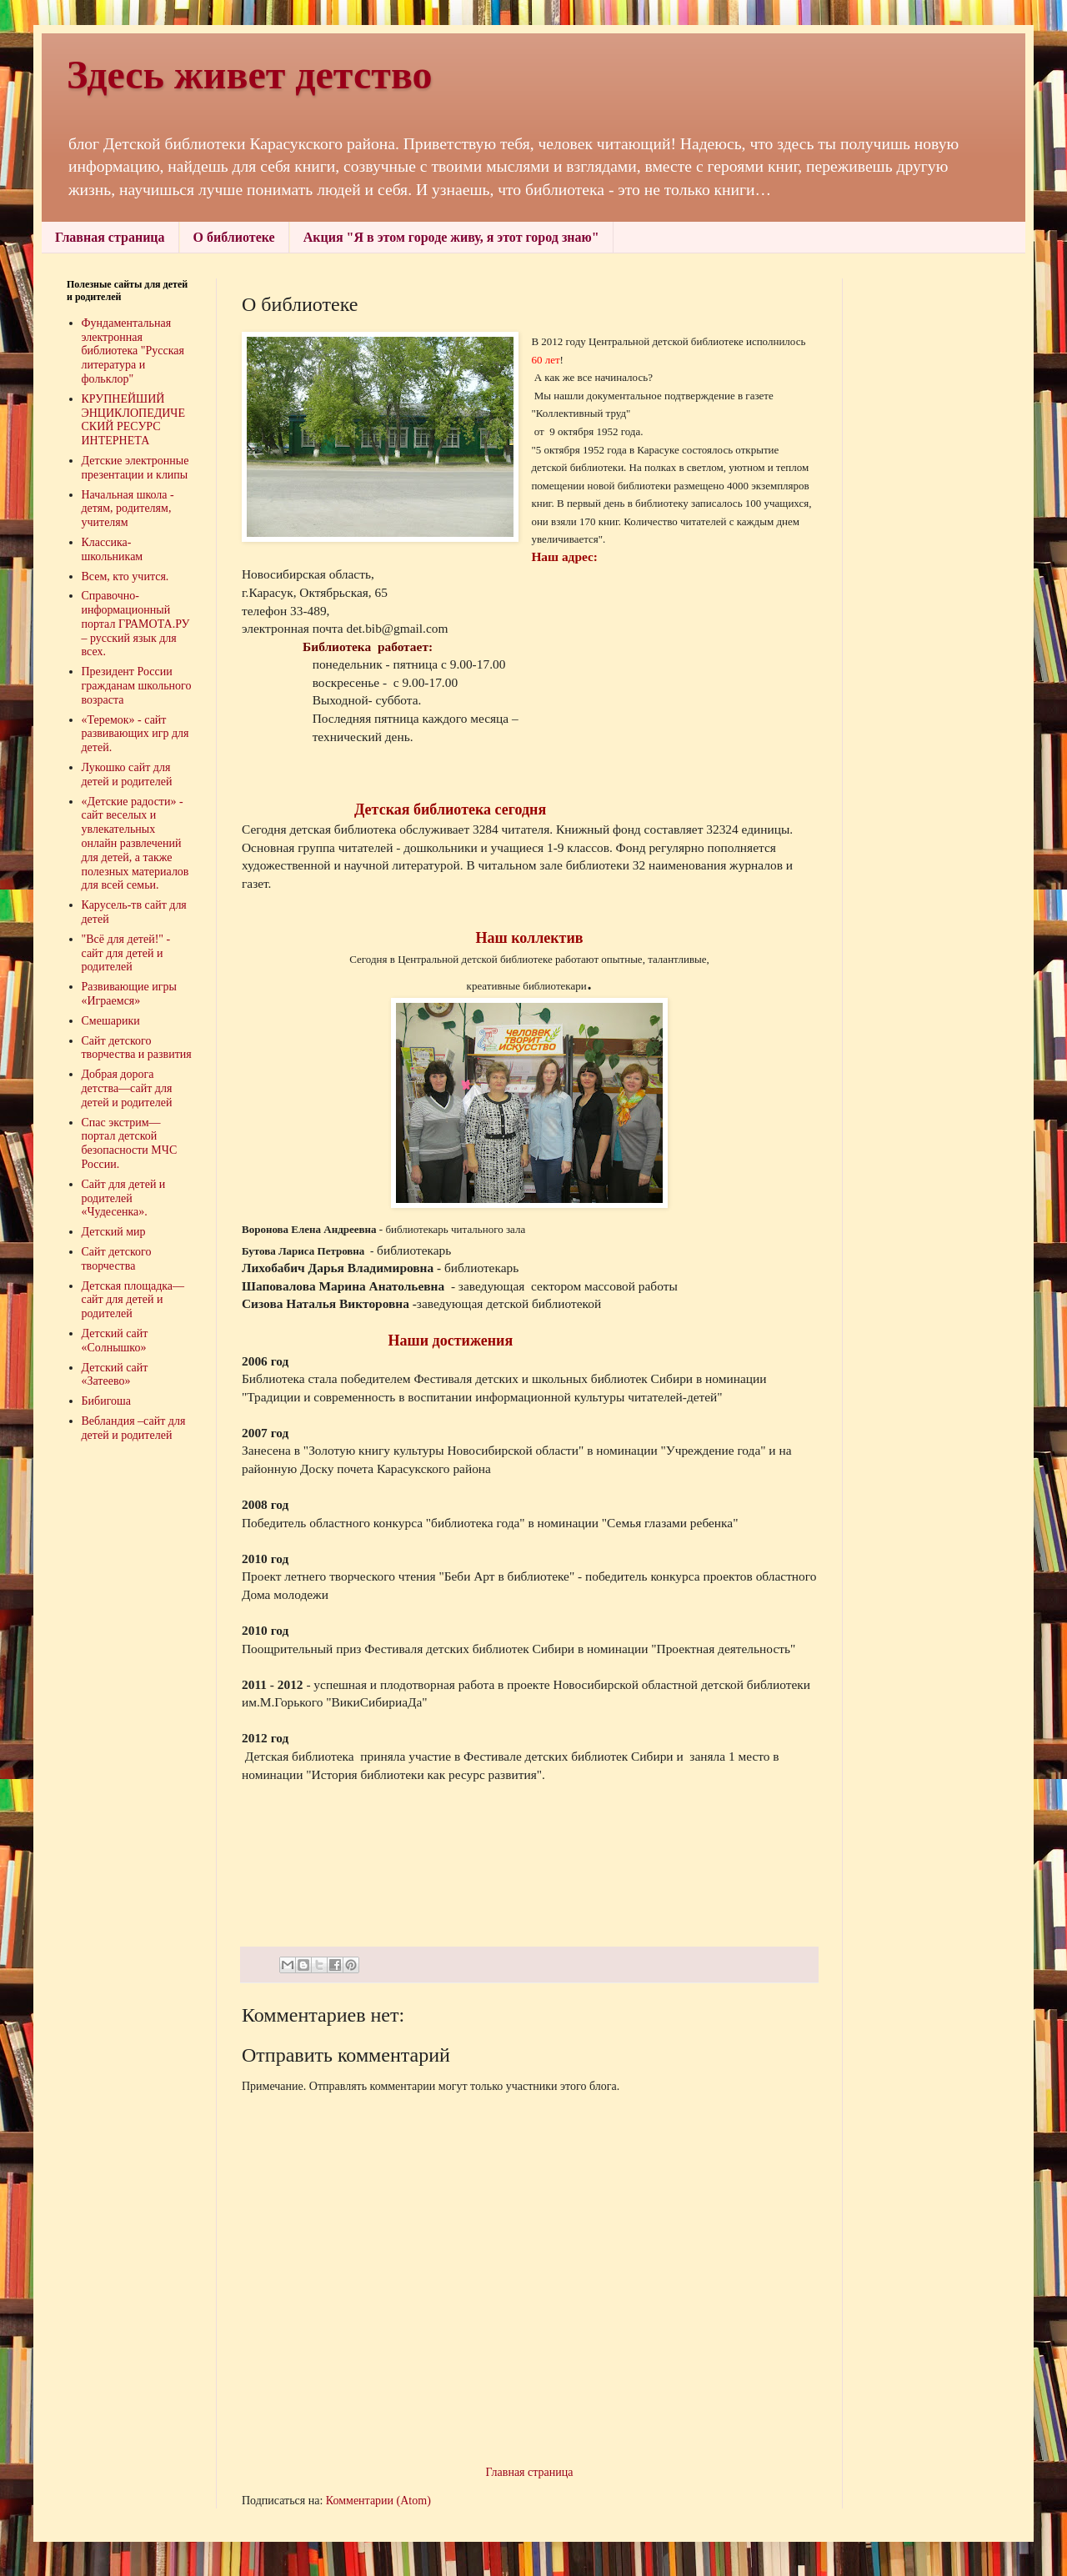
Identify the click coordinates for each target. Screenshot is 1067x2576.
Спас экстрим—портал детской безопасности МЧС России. (130, 1143)
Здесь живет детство (250, 75)
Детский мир (114, 1231)
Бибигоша (107, 1401)
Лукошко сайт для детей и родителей (127, 774)
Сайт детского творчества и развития (137, 1048)
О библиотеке (234, 237)
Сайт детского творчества (117, 1258)
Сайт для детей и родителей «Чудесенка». (124, 1198)
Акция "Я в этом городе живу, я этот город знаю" (451, 237)
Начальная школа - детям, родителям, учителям (128, 509)
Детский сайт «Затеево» (115, 1374)
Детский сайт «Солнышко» (115, 1340)
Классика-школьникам (112, 549)
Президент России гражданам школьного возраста (137, 685)
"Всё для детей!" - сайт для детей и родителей (126, 953)
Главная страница (110, 237)
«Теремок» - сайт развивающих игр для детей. (135, 734)
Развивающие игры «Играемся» (129, 993)
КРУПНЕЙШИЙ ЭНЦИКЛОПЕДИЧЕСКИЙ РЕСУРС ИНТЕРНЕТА (134, 420)
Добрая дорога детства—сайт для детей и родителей (127, 1088)
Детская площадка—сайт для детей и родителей (133, 1300)
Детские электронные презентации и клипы (135, 467)
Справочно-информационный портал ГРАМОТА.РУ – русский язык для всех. (136, 623)
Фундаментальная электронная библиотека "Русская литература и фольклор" (133, 351)
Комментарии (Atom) (378, 2500)
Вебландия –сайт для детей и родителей (134, 1428)
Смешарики (111, 1021)
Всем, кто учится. (125, 576)
